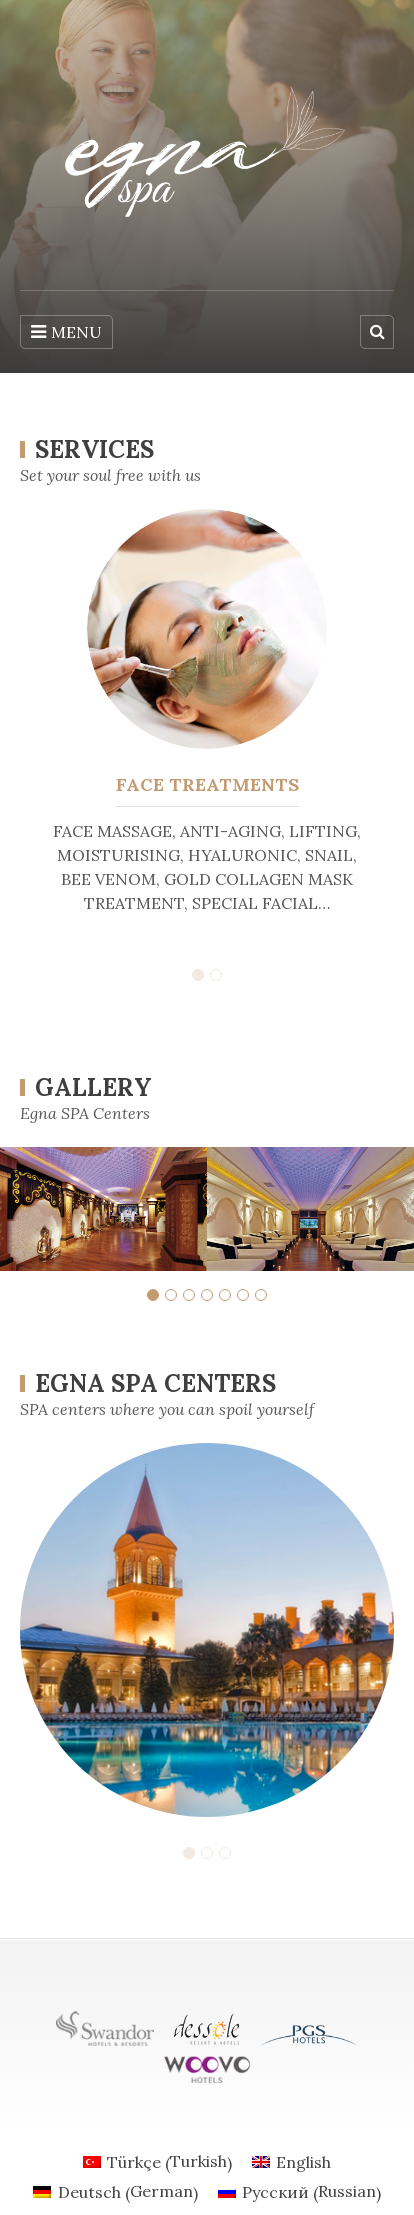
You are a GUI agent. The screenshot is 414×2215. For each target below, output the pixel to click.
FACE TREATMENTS (207, 784)
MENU (66, 332)
